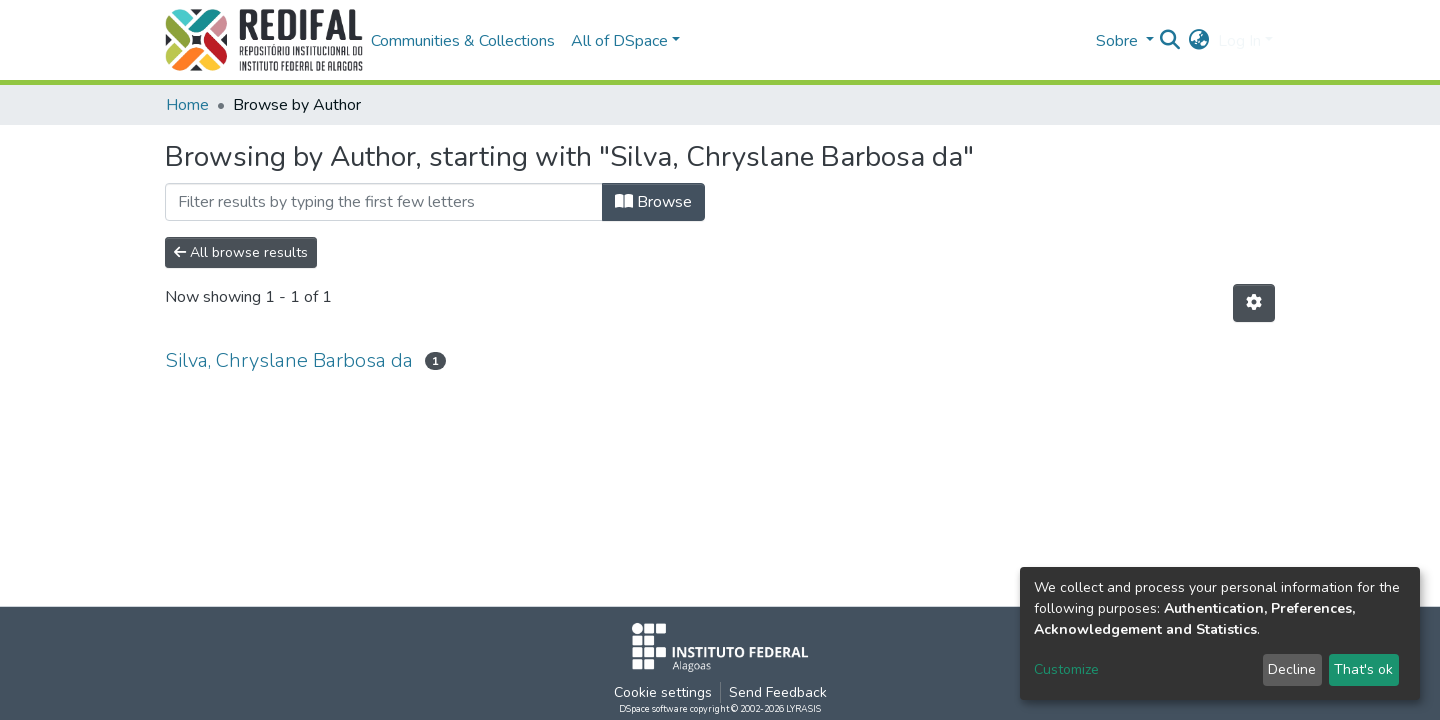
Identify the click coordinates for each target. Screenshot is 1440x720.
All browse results (241, 252)
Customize (1066, 669)
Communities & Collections (463, 41)
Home (187, 105)
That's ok (1363, 669)
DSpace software (653, 709)
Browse (653, 202)
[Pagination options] (1254, 303)
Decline (1292, 669)
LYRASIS (803, 709)
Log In (1239, 41)
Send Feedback (778, 692)
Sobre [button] (1119, 41)
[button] (1199, 41)
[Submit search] (1170, 41)
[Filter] (384, 202)
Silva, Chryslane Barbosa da (289, 360)
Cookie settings (663, 692)
